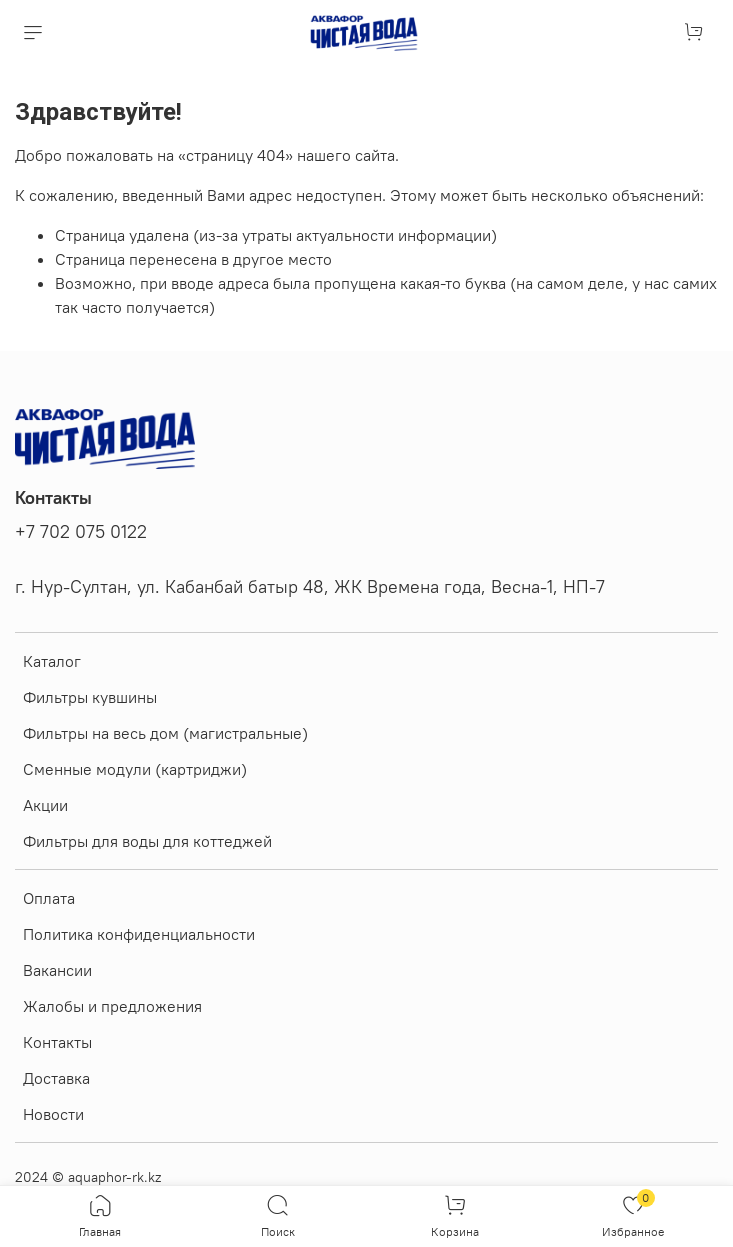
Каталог (52, 661)
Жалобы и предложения (112, 1006)
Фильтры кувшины (90, 697)
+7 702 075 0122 (81, 532)
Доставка (56, 1078)
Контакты (57, 1042)
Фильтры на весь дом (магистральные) (165, 733)
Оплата (49, 898)
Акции (45, 805)
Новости (53, 1114)
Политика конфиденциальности (139, 934)
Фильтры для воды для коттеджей (147, 841)
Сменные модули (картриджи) (135, 769)
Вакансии (57, 970)
